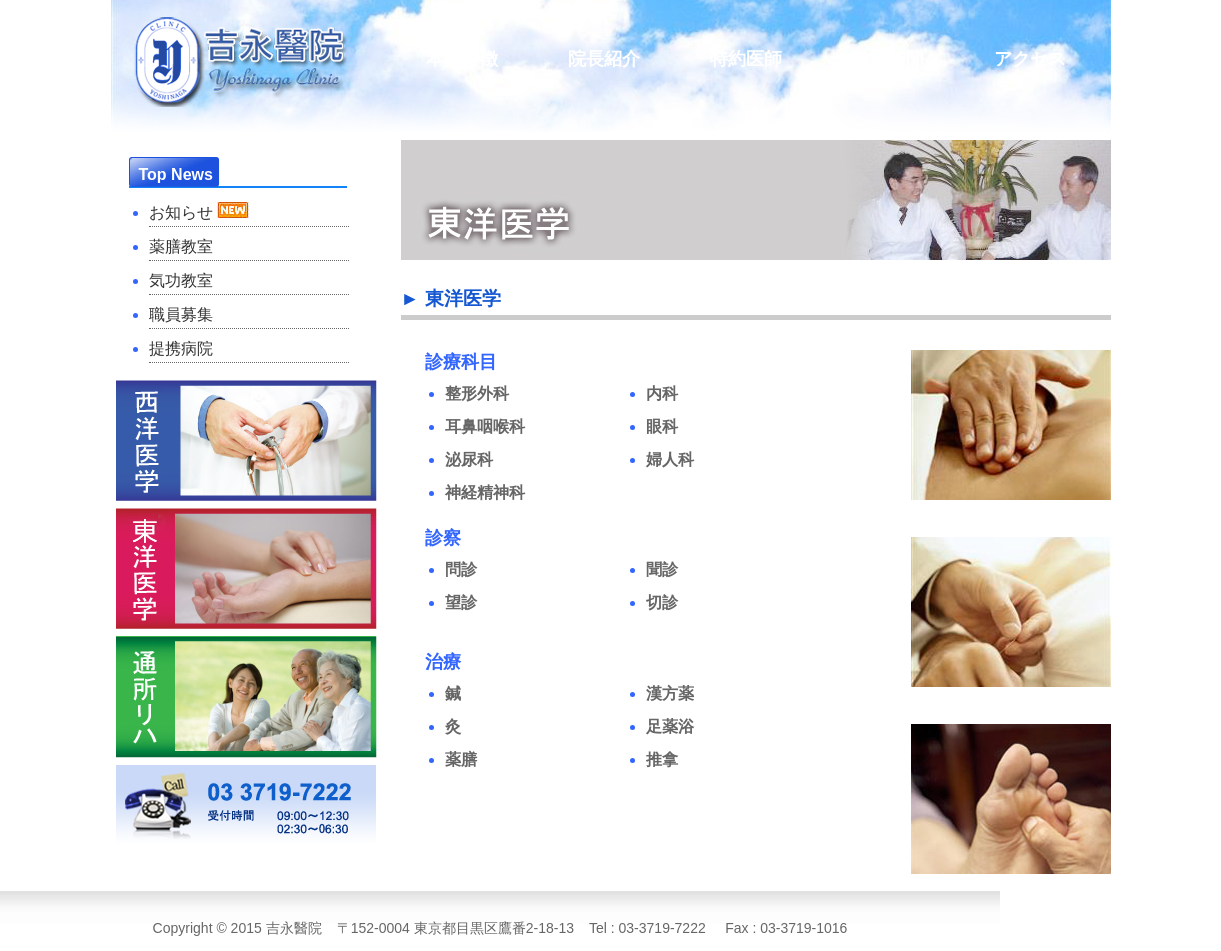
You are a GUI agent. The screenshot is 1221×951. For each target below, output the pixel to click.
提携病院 (181, 348)
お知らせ (199, 211)
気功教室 (181, 280)
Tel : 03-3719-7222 (647, 928)
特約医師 (746, 59)
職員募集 (181, 314)
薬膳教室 (181, 246)
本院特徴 (462, 59)
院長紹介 (604, 59)
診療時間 (888, 59)
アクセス (1030, 59)
